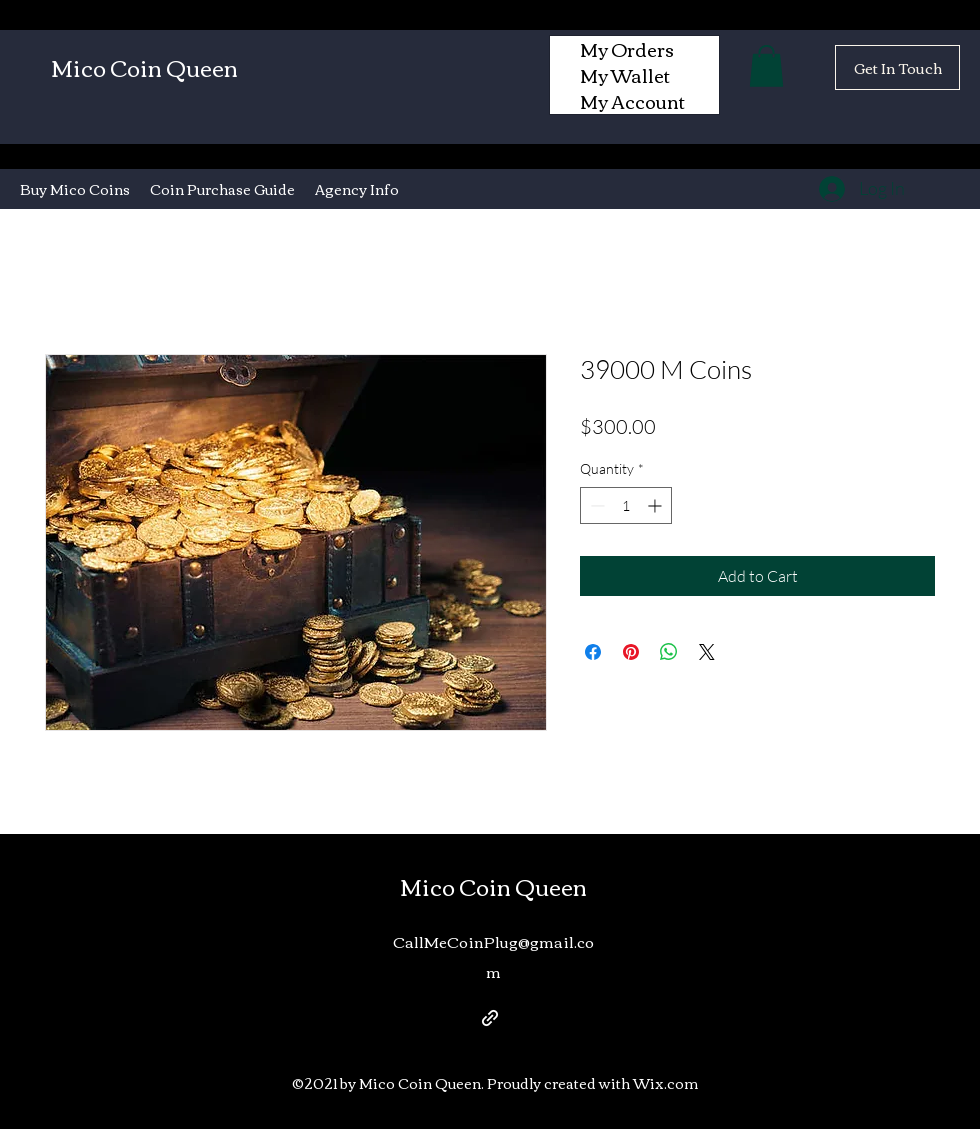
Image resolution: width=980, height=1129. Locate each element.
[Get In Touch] (897, 67)
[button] (766, 66)
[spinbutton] (626, 505)
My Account (632, 101)
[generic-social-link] (490, 1018)
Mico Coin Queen (144, 67)
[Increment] (656, 505)
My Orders (627, 49)
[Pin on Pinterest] (631, 652)
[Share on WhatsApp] (669, 652)
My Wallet (625, 75)
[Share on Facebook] (593, 652)
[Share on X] (707, 652)
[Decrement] (595, 505)
